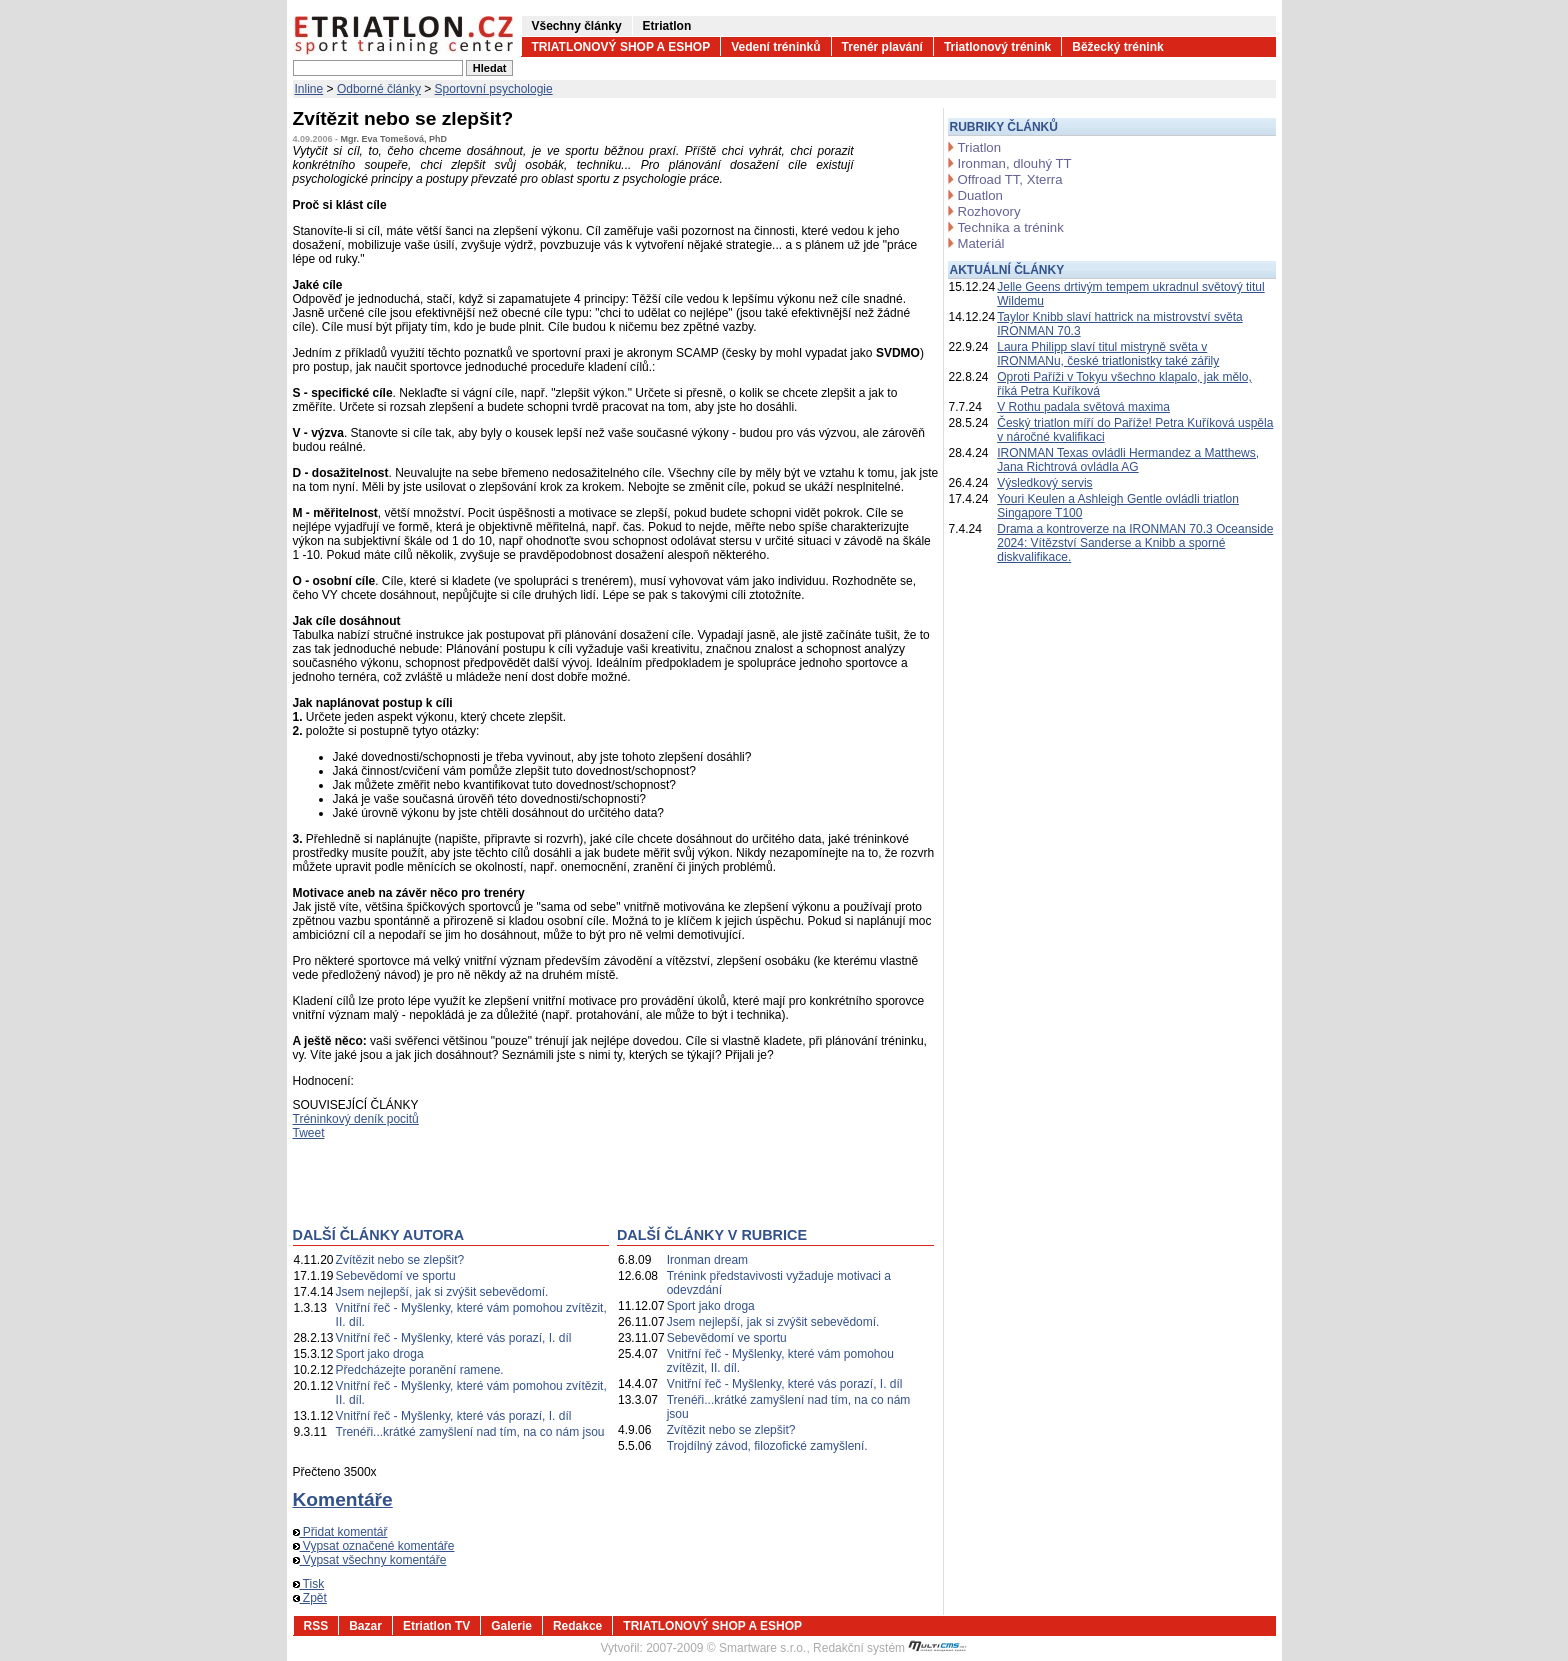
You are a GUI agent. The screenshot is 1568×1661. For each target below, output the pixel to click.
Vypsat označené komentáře (374, 1546)
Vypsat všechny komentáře (370, 1560)
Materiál (981, 243)
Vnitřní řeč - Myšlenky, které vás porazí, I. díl (454, 1338)
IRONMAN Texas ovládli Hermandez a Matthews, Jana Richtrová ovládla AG (1128, 460)
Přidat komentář (340, 1532)
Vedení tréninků (775, 47)
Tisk (309, 1584)
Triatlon (979, 147)
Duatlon (980, 195)
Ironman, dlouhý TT (1015, 163)
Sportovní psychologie (494, 89)
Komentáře (343, 1499)
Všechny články (577, 26)
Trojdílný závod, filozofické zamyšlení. (767, 1446)
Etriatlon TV (436, 1626)
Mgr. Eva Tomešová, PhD (394, 139)
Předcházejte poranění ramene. (420, 1370)
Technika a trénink (1011, 227)
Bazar (365, 1626)
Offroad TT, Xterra (1010, 179)
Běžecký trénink (1117, 47)
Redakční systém (890, 1648)
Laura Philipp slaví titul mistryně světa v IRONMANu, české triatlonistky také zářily (1108, 354)
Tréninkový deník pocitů (356, 1119)
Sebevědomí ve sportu (396, 1276)
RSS (316, 1626)
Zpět (310, 1598)
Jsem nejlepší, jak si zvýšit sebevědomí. (442, 1292)
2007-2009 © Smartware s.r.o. (726, 1648)
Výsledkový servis (1044, 483)
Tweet (309, 1133)
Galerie (511, 1626)
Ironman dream (707, 1260)
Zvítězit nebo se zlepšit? (400, 1260)
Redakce (577, 1626)
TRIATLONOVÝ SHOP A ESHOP (621, 47)
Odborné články (379, 89)
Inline (309, 89)
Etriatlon (667, 26)
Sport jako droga (380, 1354)
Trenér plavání (882, 47)
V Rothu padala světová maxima (1083, 407)
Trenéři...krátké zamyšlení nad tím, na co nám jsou (470, 1432)
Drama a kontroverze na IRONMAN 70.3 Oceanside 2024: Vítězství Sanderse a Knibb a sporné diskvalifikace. (1135, 543)
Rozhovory (989, 211)
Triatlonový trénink (997, 47)
